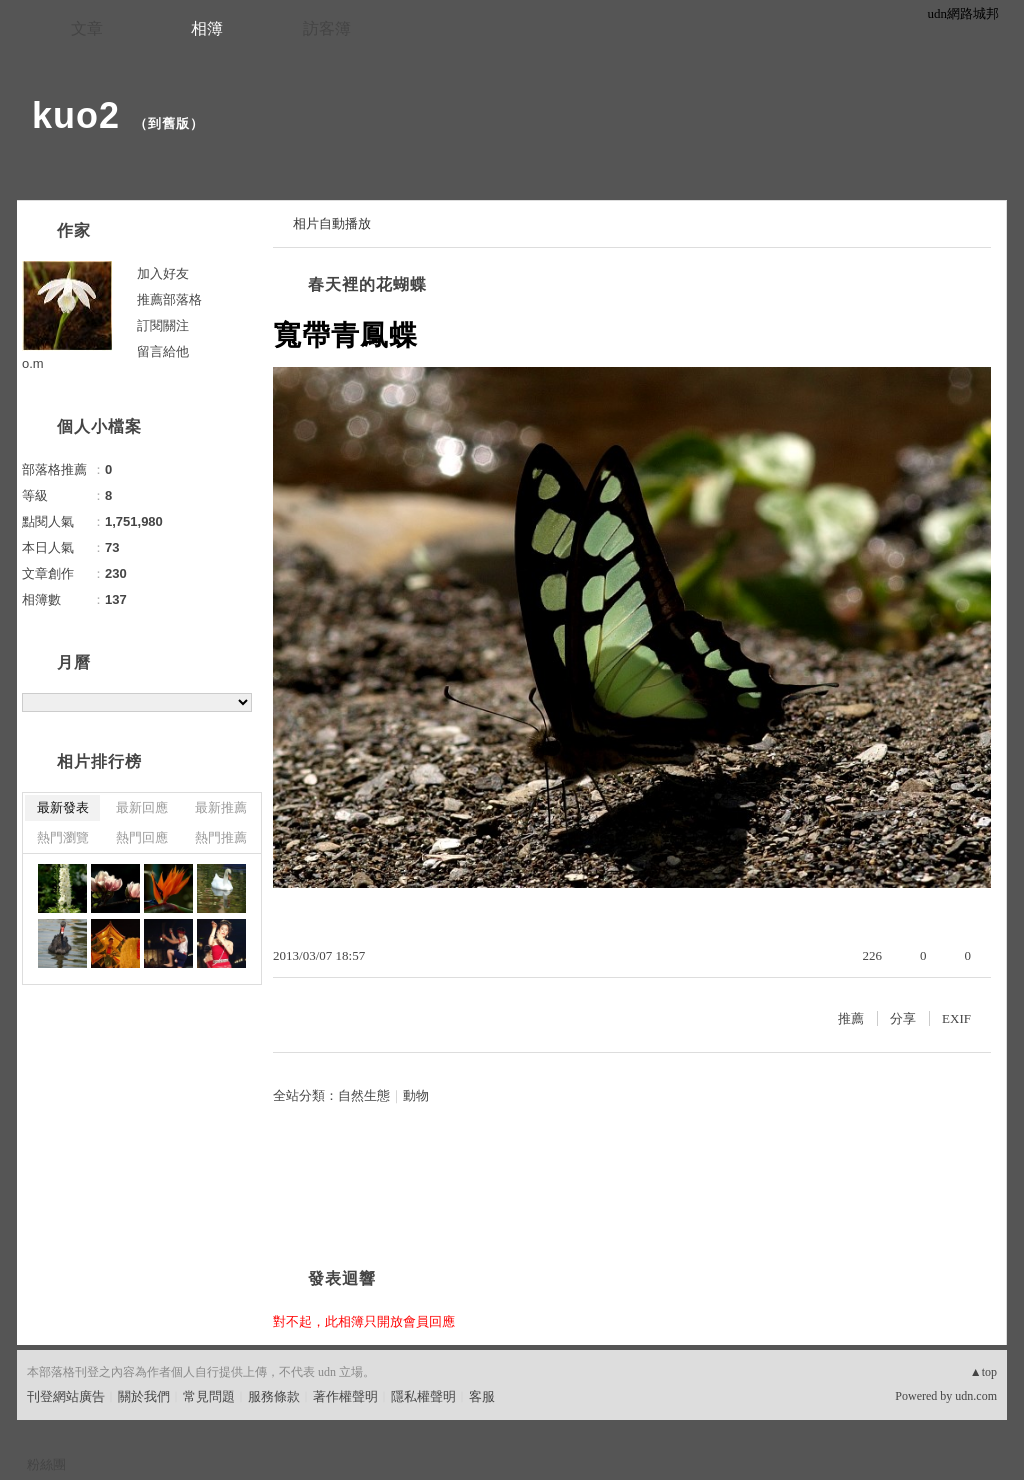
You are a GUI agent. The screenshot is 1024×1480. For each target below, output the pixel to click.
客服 (482, 1396)
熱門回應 (142, 837)
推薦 (851, 1018)
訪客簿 (327, 28)
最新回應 (142, 807)
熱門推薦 (221, 837)
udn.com (976, 1396)
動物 (416, 1095)
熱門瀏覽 (63, 837)
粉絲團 (46, 1464)
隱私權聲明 (423, 1396)
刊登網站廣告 (66, 1396)
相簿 (207, 28)
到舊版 (169, 123)
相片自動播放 (332, 223)
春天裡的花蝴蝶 (367, 284)
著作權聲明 (345, 1396)
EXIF (956, 1018)
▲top (983, 1372)
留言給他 (163, 351)
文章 (87, 28)
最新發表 (63, 807)
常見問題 (209, 1396)
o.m (33, 363)
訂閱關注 (163, 325)
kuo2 (76, 115)
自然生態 (364, 1095)
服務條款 (274, 1396)
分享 (903, 1018)
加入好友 (163, 273)
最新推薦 (221, 807)
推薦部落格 (169, 299)
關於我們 (144, 1396)
